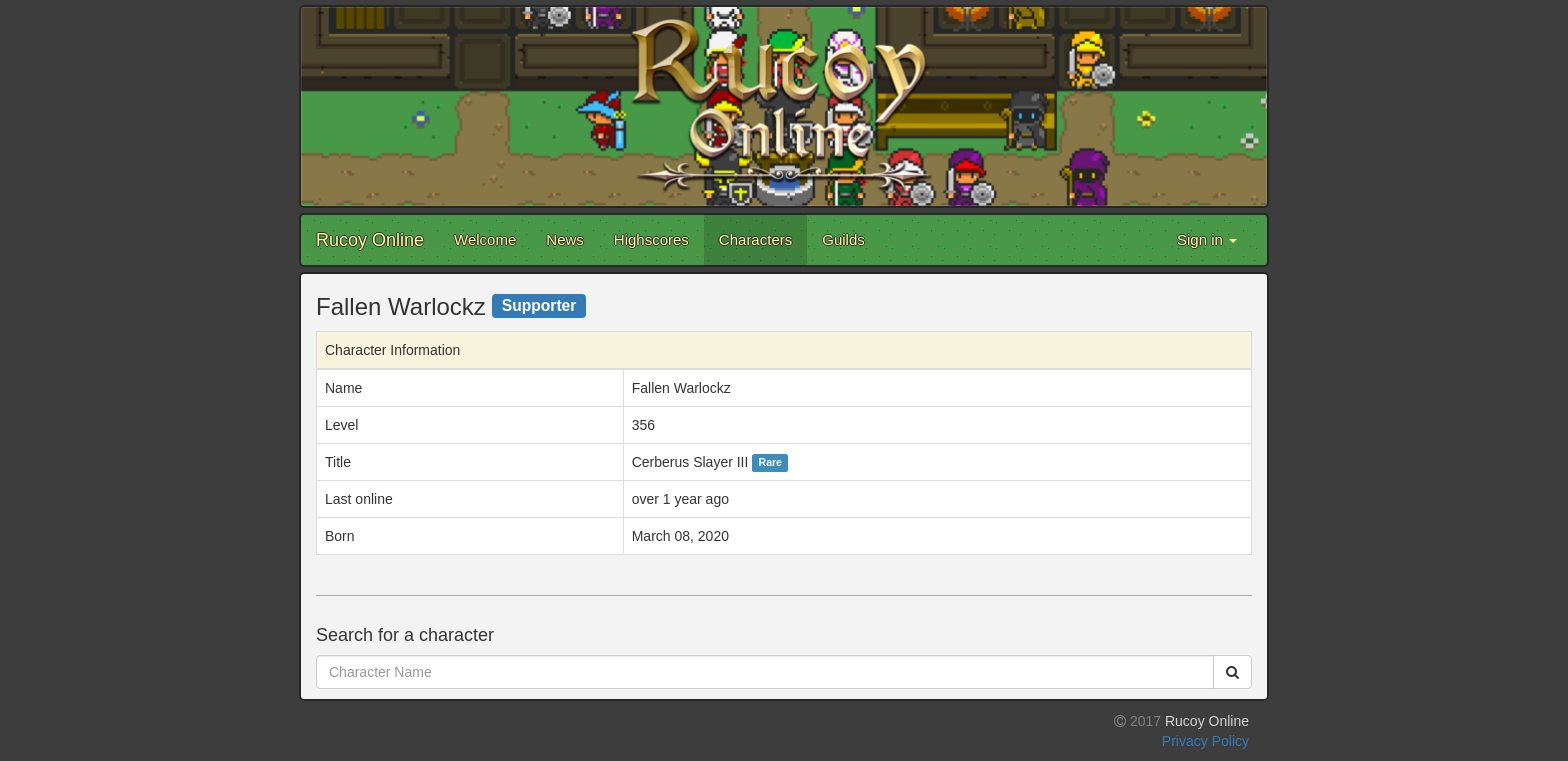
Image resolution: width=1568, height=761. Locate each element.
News (565, 239)
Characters (755, 239)
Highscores (651, 239)
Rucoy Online (370, 240)
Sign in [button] (1207, 239)
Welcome (485, 239)
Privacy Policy (1205, 741)
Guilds (843, 239)
